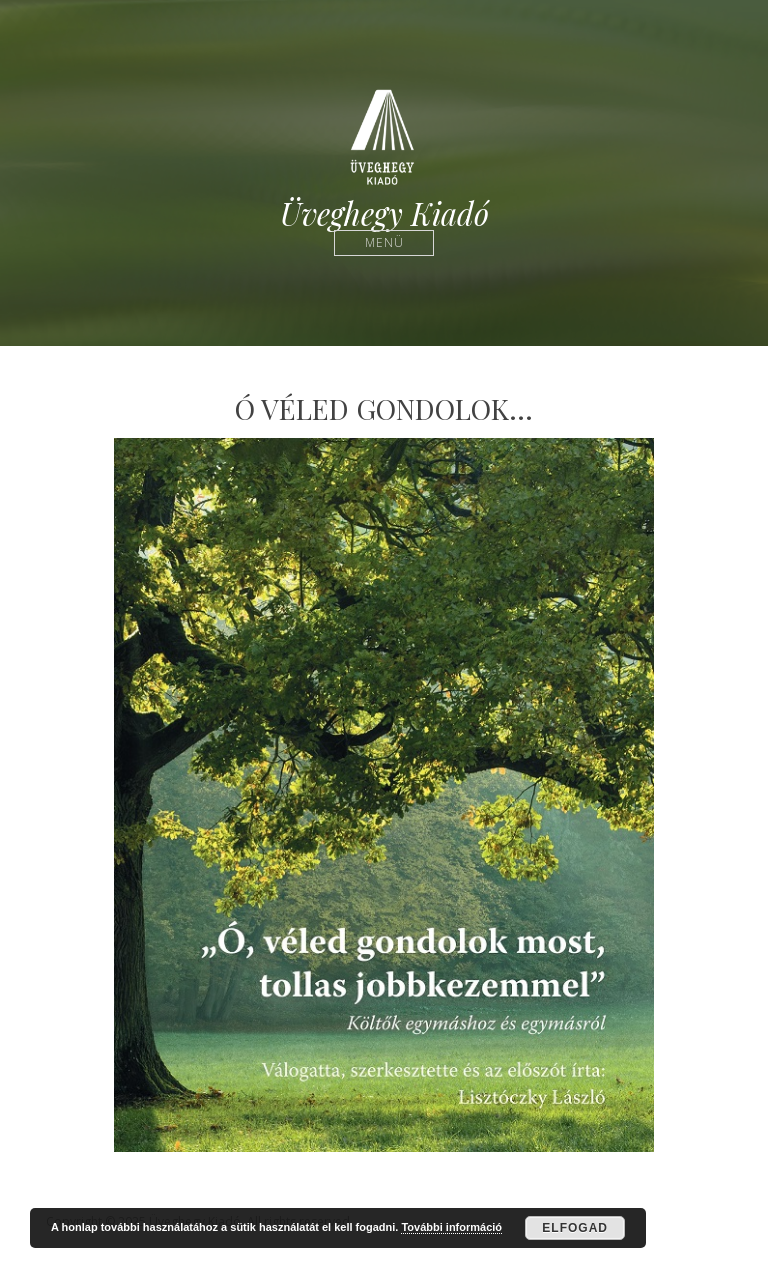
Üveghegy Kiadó (384, 213)
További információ (451, 1227)
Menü (384, 242)
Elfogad (575, 1228)
